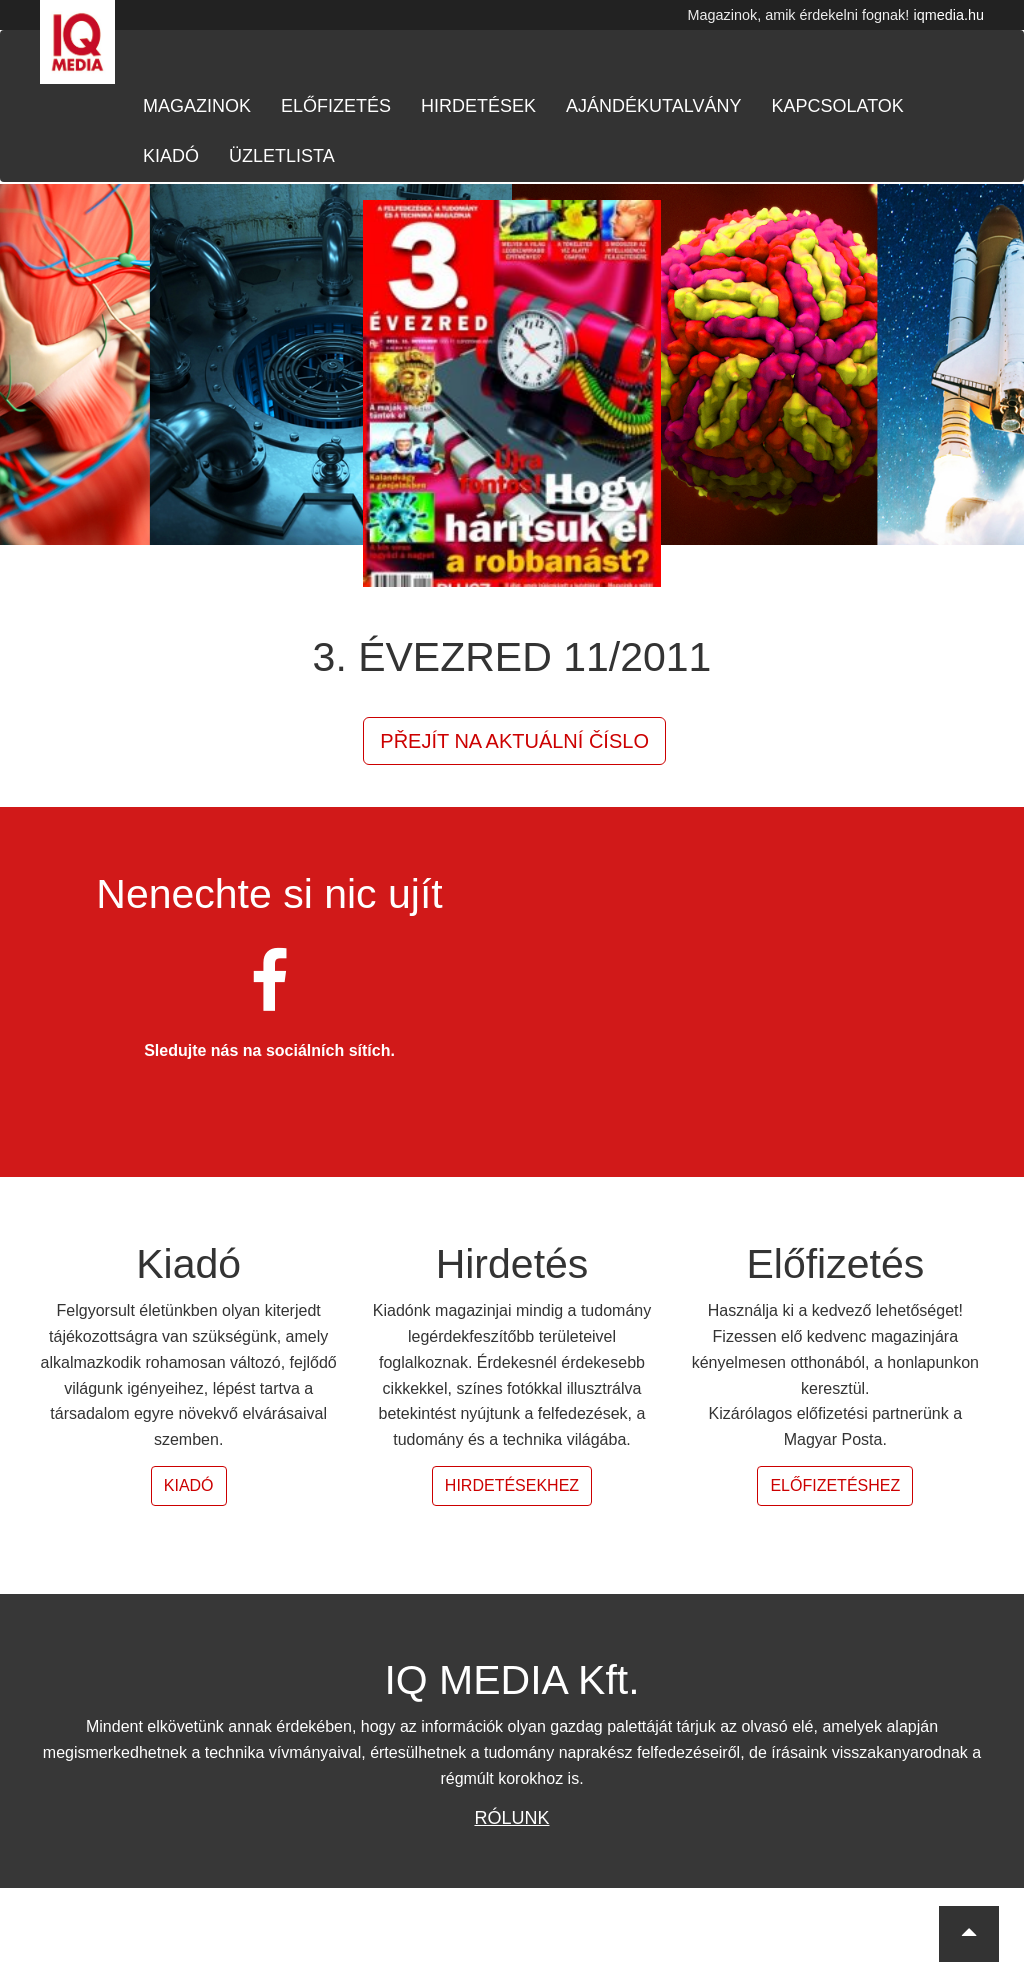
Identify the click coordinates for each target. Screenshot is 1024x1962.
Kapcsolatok (837, 106)
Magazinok (197, 106)
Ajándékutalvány (653, 106)
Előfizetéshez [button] (835, 1485)
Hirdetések (478, 106)
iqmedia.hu (949, 15)
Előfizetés (336, 106)
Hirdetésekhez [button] (512, 1485)
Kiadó (171, 156)
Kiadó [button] (189, 1485)
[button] (969, 1934)
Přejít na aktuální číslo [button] (514, 741)
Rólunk (511, 1818)
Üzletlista (282, 156)
